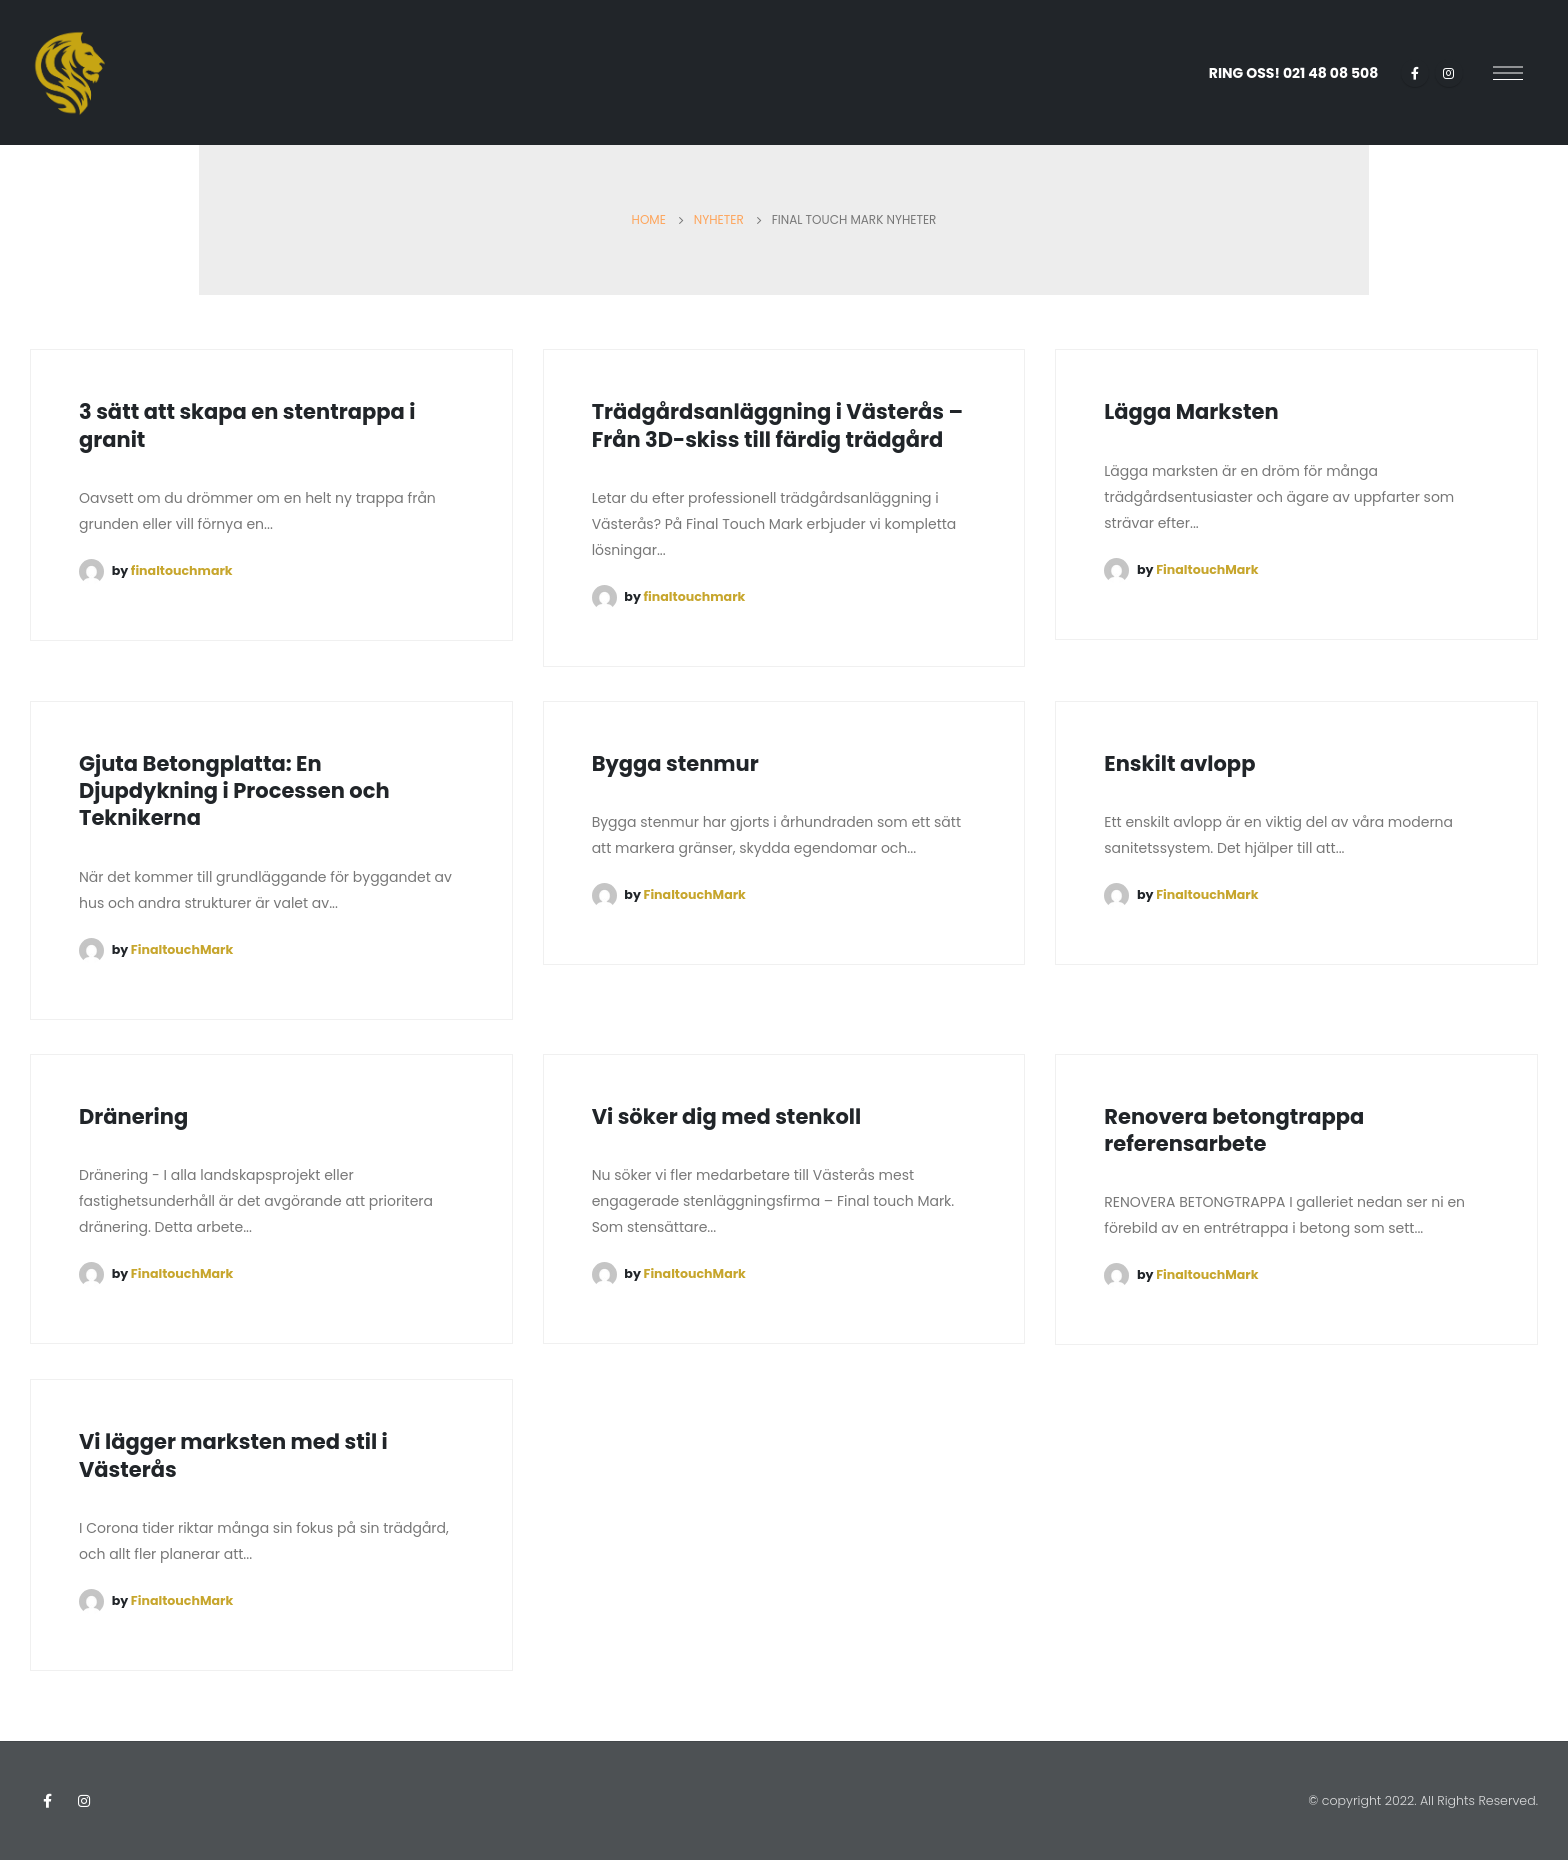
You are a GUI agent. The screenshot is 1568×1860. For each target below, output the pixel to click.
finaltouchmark (182, 570)
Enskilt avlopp (1179, 763)
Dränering (133, 1116)
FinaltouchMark (1207, 569)
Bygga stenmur (675, 763)
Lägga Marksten (1193, 411)
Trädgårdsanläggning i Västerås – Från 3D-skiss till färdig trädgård (777, 425)
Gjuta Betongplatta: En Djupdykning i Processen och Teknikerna (234, 791)
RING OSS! (1293, 73)
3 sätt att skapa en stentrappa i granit (247, 425)
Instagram (84, 1801)
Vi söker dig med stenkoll (727, 1116)
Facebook (47, 1801)
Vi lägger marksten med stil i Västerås (233, 1455)
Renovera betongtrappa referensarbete (1234, 1130)
